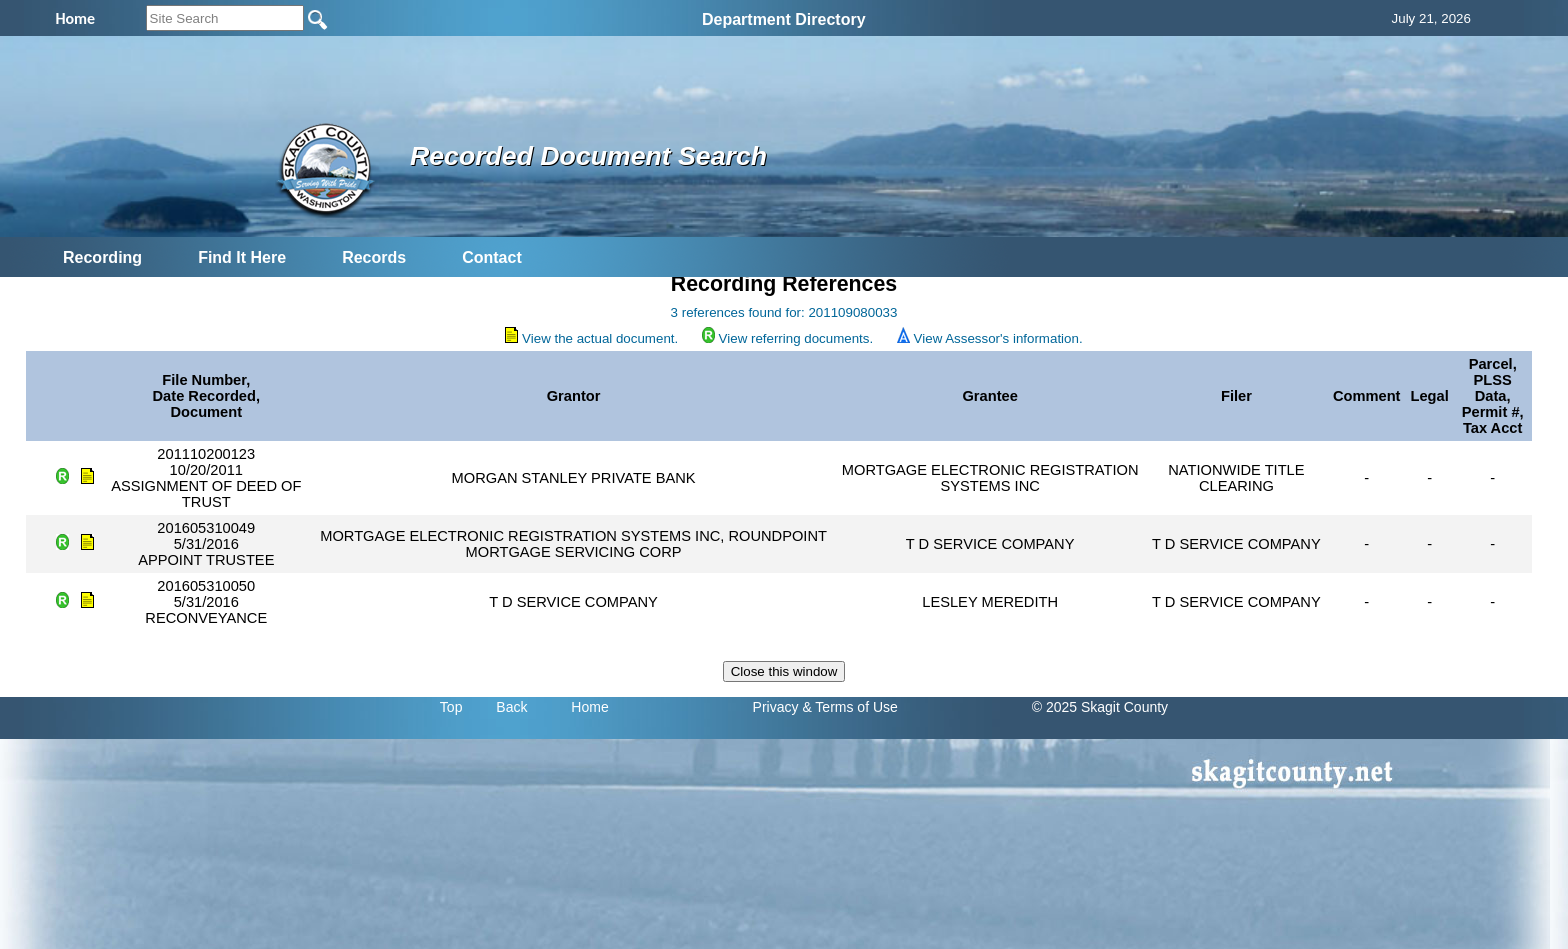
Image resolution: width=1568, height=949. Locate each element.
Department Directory (784, 19)
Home (589, 707)
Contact (492, 257)
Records (374, 257)
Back (511, 707)
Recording (102, 257)
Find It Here (242, 257)
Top (451, 707)
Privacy (776, 707)
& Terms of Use (849, 707)
